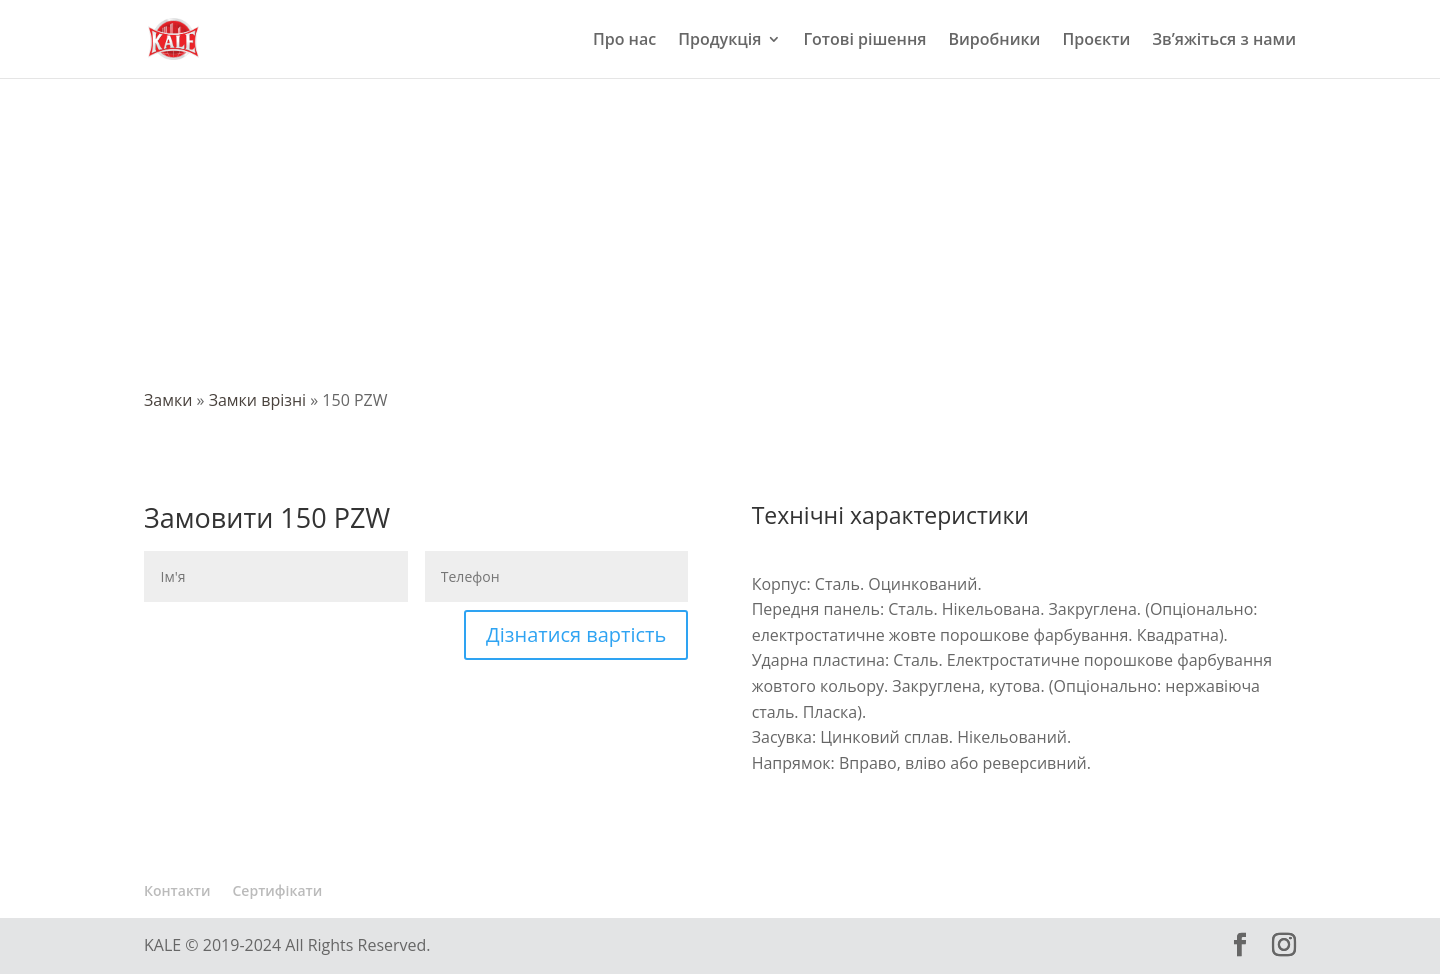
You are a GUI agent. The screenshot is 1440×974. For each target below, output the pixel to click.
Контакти (177, 890)
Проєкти (1096, 41)
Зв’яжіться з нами (1224, 41)
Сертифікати (278, 890)
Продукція (719, 41)
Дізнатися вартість (576, 634)
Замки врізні (257, 400)
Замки (168, 400)
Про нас (624, 41)
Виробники (994, 41)
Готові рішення (864, 41)
